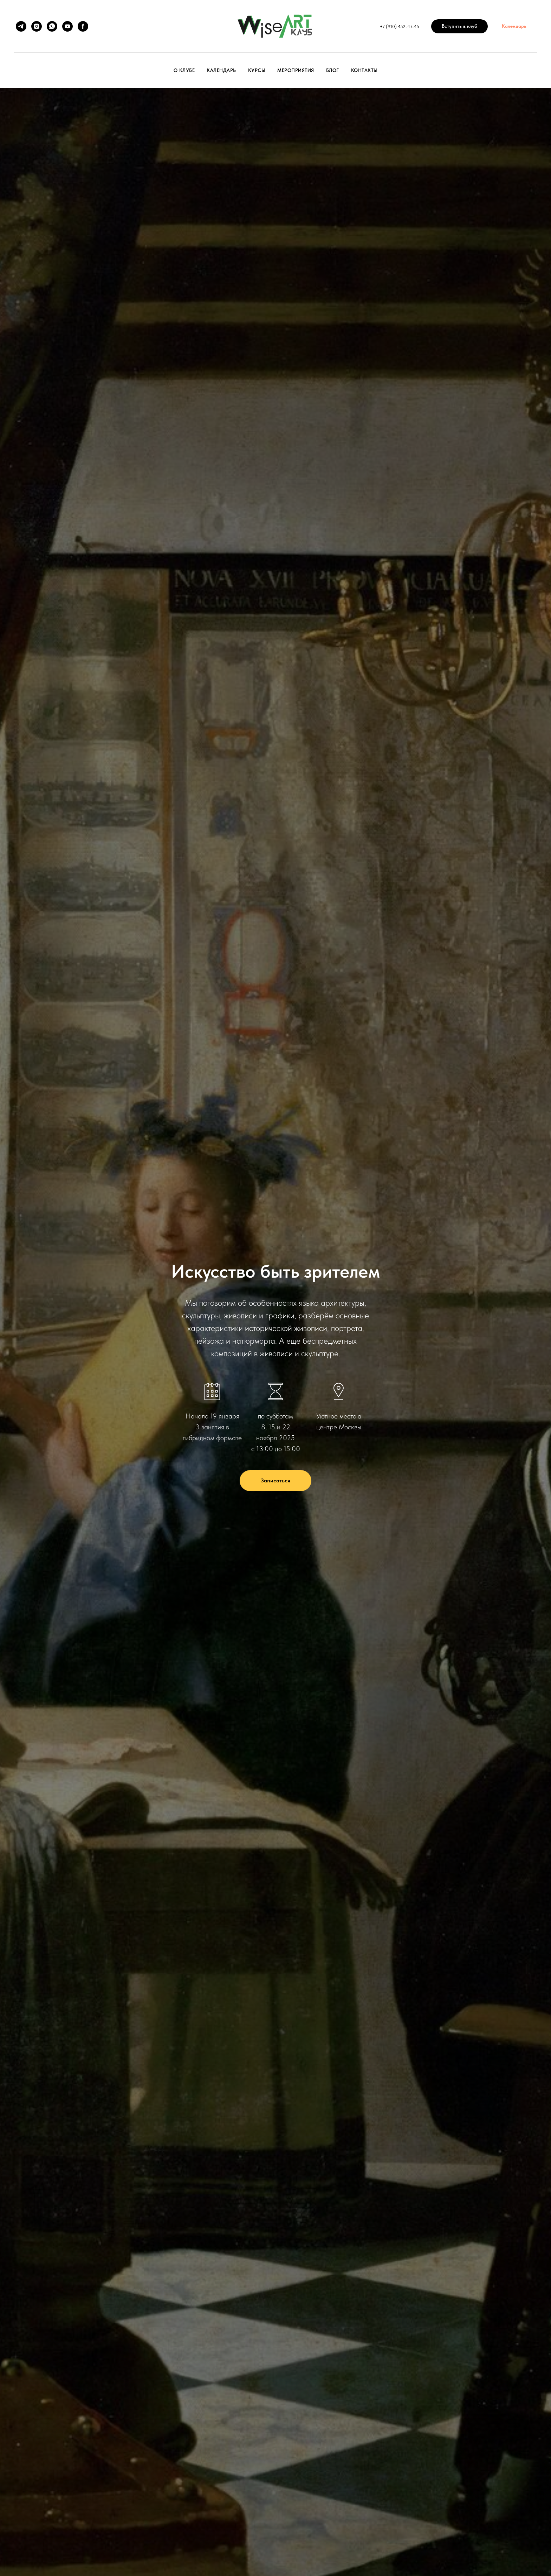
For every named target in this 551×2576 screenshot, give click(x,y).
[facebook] (83, 26)
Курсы (257, 70)
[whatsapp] (52, 26)
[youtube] (67, 26)
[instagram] (36, 26)
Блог (332, 70)
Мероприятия (295, 70)
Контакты (364, 70)
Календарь (221, 70)
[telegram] (21, 26)
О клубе (184, 70)
